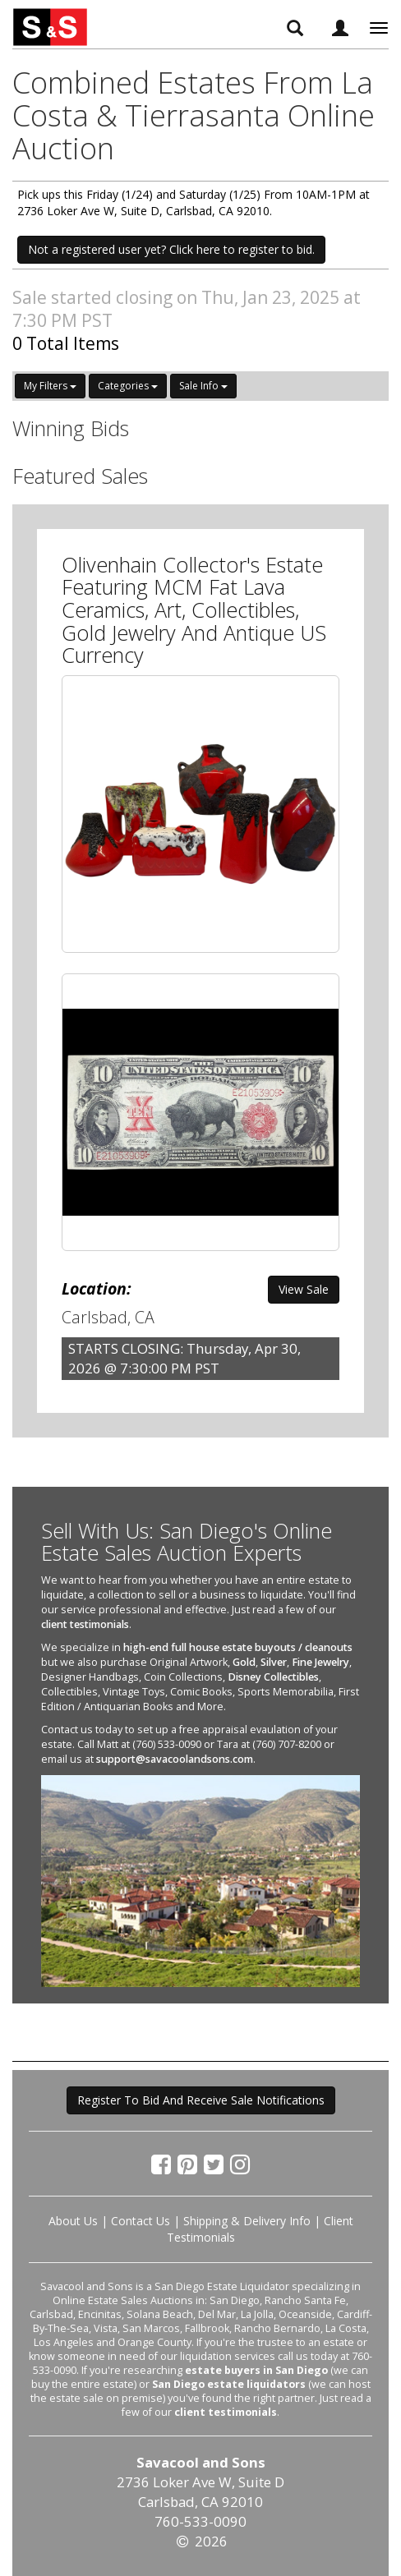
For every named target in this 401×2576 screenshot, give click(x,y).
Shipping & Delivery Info (247, 2221)
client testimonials (85, 1624)
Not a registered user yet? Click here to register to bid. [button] (171, 249)
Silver (273, 1662)
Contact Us (140, 2221)
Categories (128, 386)
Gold (244, 1662)
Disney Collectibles (273, 1677)
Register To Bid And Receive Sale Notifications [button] (201, 2100)
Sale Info (203, 386)
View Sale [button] (304, 1289)
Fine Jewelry (320, 1662)
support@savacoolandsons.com (174, 1759)
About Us (73, 2221)
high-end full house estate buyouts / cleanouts (238, 1647)
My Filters (50, 386)
